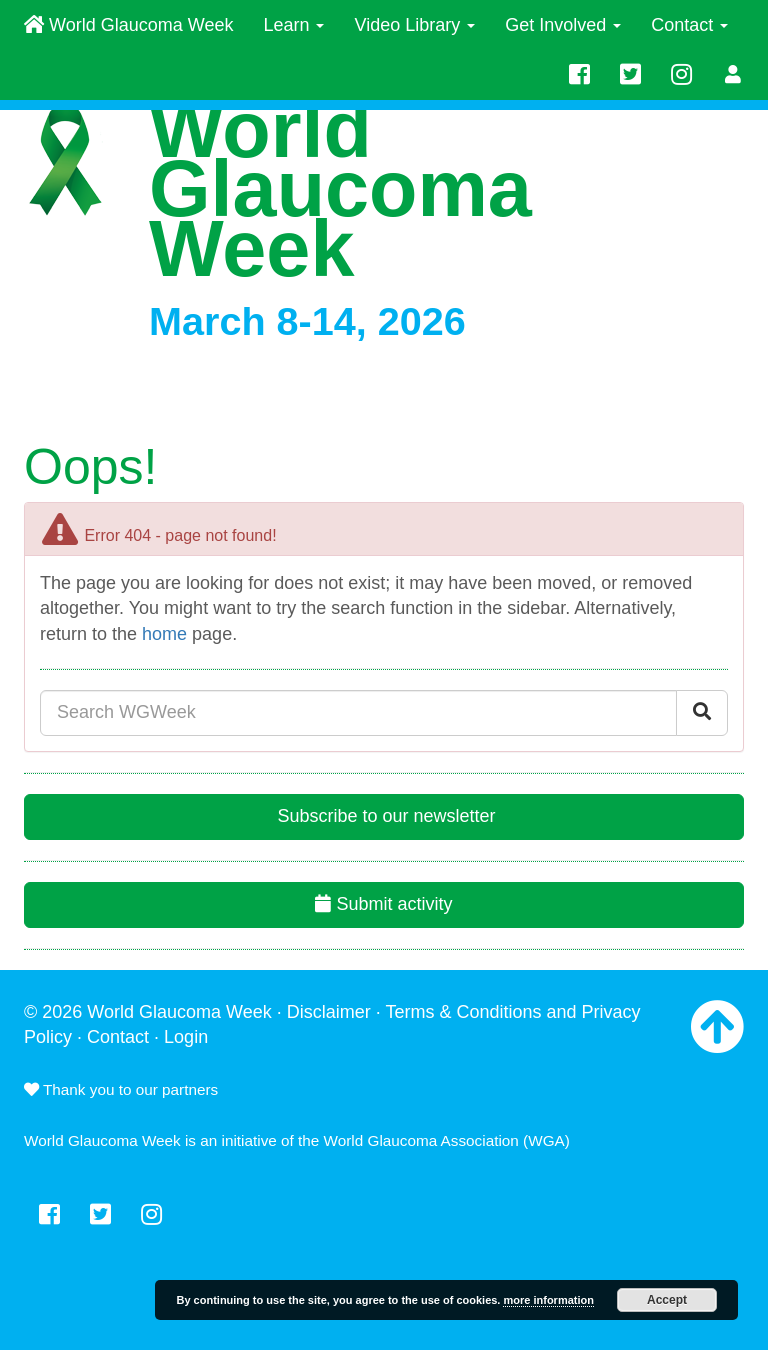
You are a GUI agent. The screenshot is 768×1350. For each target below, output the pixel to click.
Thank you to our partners (121, 1089)
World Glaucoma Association (421, 1140)
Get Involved (563, 25)
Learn (293, 25)
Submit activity (383, 904)
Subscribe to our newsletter (383, 816)
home (164, 634)
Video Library (414, 25)
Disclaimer (329, 1012)
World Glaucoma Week (128, 25)
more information (548, 1300)
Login (186, 1037)
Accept (667, 1300)
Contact (689, 25)
